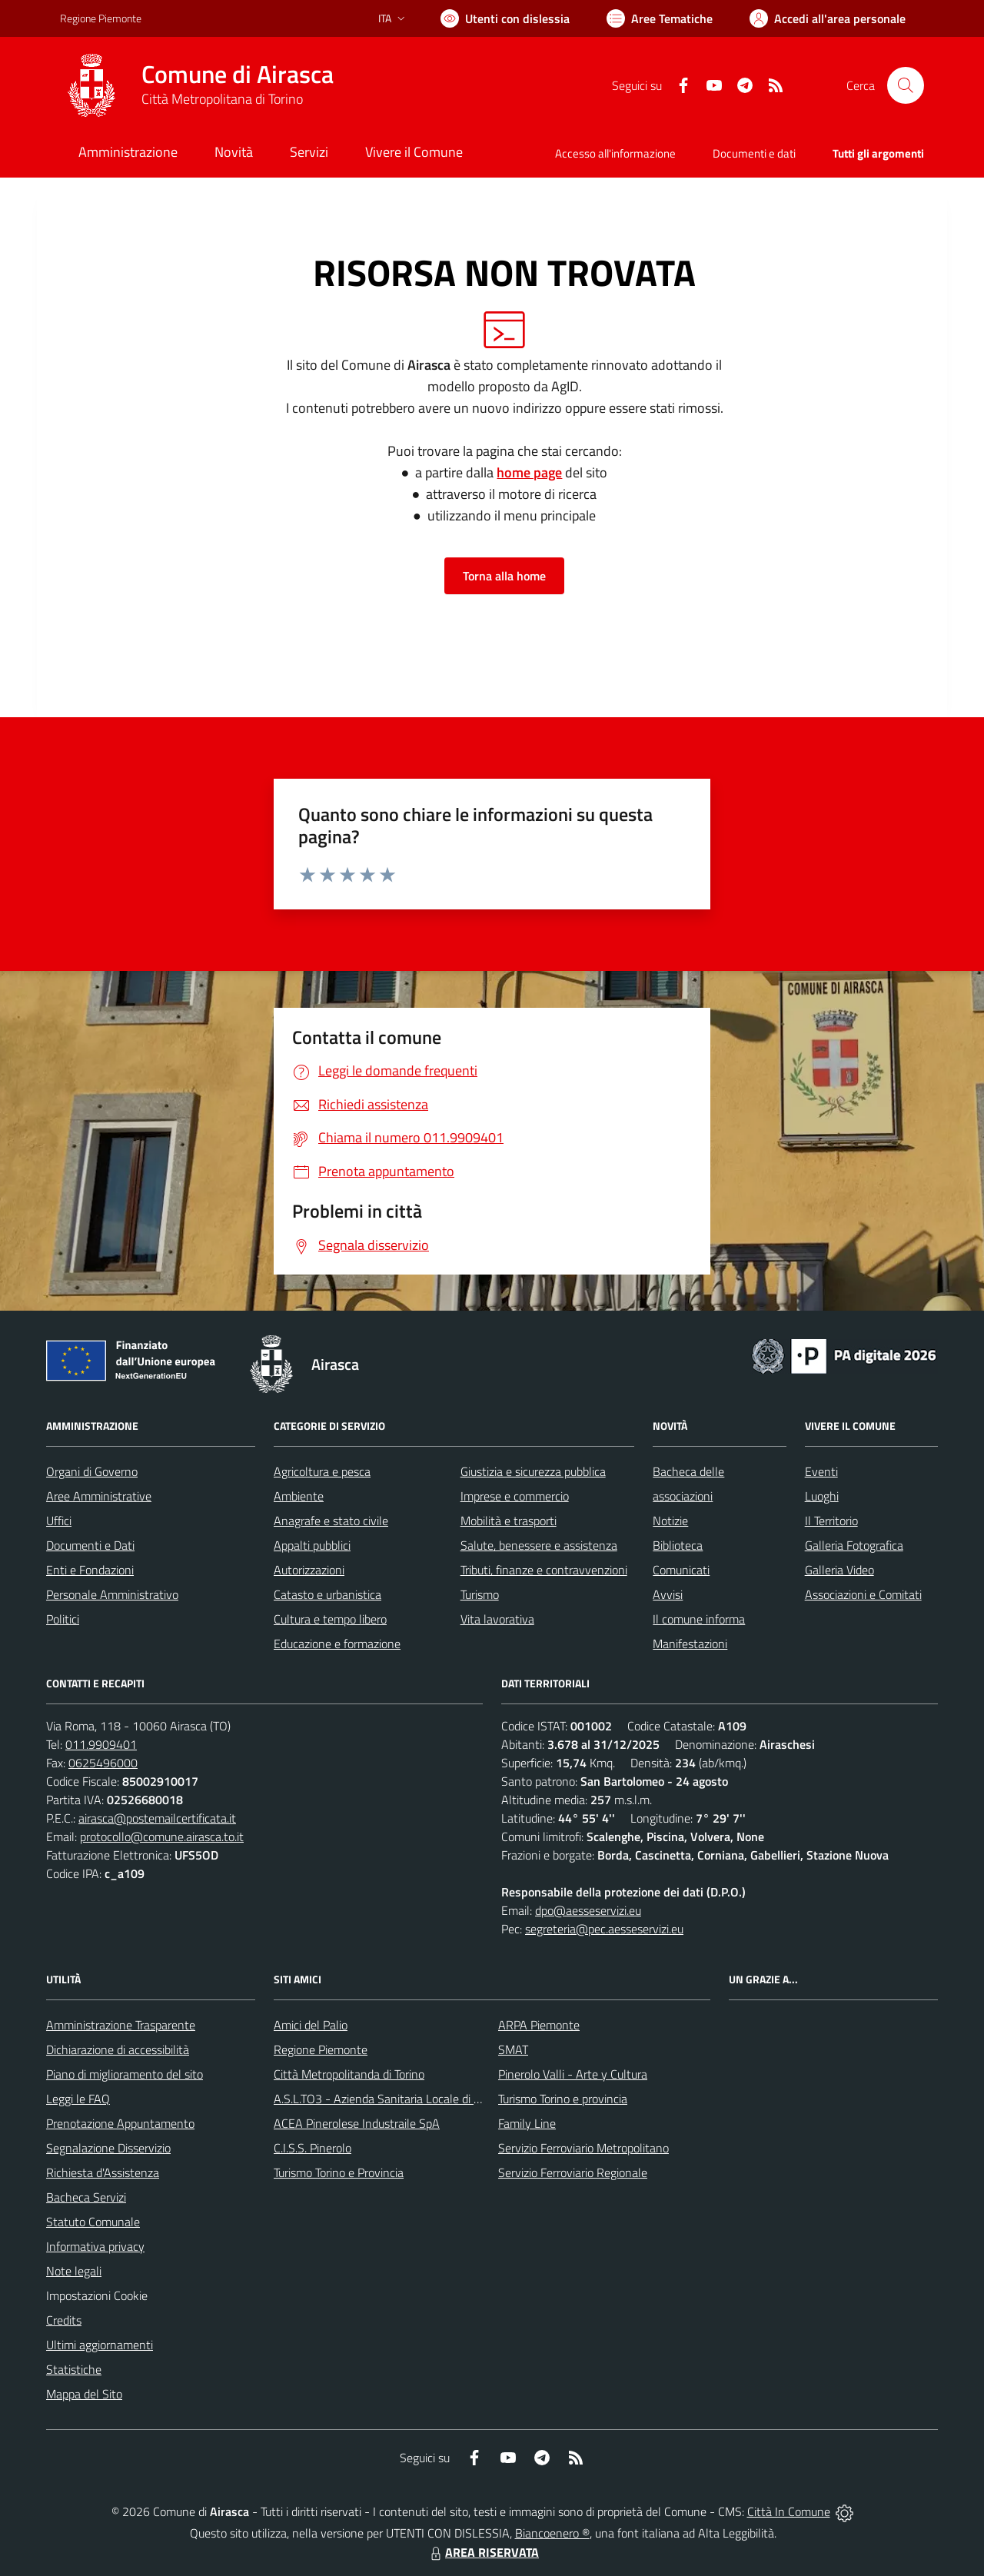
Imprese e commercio (514, 1496)
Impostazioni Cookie (97, 2295)
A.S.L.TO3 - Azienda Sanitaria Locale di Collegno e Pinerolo (423, 2098)
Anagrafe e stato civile (331, 1520)
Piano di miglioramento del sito (124, 2074)
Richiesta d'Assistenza (102, 2172)
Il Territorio (831, 1520)
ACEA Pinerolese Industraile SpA (357, 2123)
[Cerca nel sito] (905, 85)
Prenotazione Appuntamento (120, 2123)
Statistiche (73, 2369)
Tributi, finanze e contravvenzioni (543, 1570)
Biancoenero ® (552, 2533)
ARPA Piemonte (539, 2025)
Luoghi (822, 1496)
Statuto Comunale (93, 2221)
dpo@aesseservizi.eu (588, 1910)
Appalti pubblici (312, 1545)
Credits (63, 2320)
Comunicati (681, 1570)
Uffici (58, 1520)
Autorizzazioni (309, 1570)
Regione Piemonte (320, 2049)
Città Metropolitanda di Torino (349, 2074)
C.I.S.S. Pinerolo (312, 2148)
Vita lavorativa (497, 1619)
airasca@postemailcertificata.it (157, 1818)
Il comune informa (699, 1619)
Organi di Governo (92, 1471)
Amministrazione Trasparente (120, 2025)
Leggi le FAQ (78, 2098)
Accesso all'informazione (615, 153)
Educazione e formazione (337, 1643)
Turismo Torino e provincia (562, 2098)
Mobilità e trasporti (508, 1520)
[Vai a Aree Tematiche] (659, 18)
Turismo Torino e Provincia (339, 2172)
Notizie (670, 1520)
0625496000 (103, 1762)
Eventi (821, 1471)
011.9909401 (101, 1744)
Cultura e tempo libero (330, 1619)
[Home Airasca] (197, 85)
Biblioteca (678, 1545)
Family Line (527, 2123)
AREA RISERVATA (483, 2552)
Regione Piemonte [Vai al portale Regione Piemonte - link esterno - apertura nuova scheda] (100, 18)
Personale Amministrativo (112, 1594)
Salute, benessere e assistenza (538, 1545)
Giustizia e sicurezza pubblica (533, 1471)
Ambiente (299, 1496)
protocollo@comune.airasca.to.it (162, 1836)
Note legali (73, 2271)
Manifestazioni (690, 1643)
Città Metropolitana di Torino (222, 98)
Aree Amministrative (98, 1496)
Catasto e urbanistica (327, 1594)
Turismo (479, 1594)
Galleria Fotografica (854, 1545)
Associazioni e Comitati (863, 1594)
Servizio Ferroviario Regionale (572, 2172)
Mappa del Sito (84, 2394)
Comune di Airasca (237, 74)
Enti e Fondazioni (90, 1570)
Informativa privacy (95, 2246)
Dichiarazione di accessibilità (117, 2049)
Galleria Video (839, 1570)
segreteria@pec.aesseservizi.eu (604, 1929)
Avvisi (668, 1594)
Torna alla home (504, 576)
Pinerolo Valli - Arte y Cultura (572, 2074)
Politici (62, 1619)
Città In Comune (788, 2511)
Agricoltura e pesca (322, 1471)
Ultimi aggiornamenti (99, 2344)
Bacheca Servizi (86, 2197)
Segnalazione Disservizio (108, 2148)
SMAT (513, 2049)
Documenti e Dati (90, 1545)
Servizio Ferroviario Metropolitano (583, 2148)
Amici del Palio (310, 2025)
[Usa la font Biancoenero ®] (505, 18)
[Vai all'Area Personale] (827, 18)
